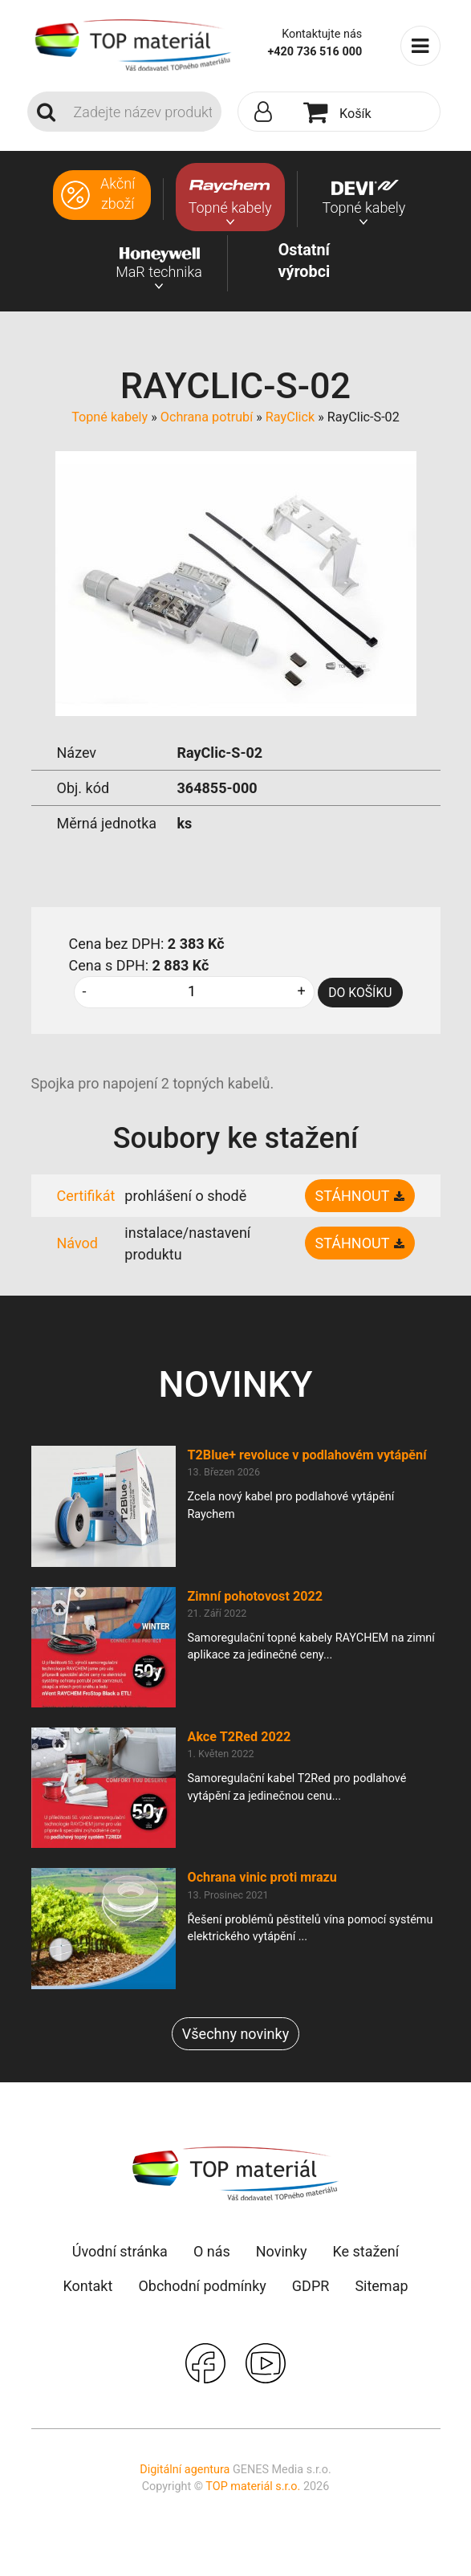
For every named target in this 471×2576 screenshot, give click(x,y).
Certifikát (86, 1195)
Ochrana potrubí (206, 417)
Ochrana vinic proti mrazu (262, 1877)
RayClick (290, 417)
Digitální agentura (184, 2469)
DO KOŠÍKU (360, 992)
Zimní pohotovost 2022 (255, 1596)
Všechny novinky (235, 2033)
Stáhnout (352, 1195)
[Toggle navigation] (420, 46)
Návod (78, 1243)
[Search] (142, 112)
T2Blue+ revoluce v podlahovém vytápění (307, 1455)
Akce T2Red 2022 (239, 1736)
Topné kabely (109, 417)
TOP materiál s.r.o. (252, 2486)
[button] (267, 112)
